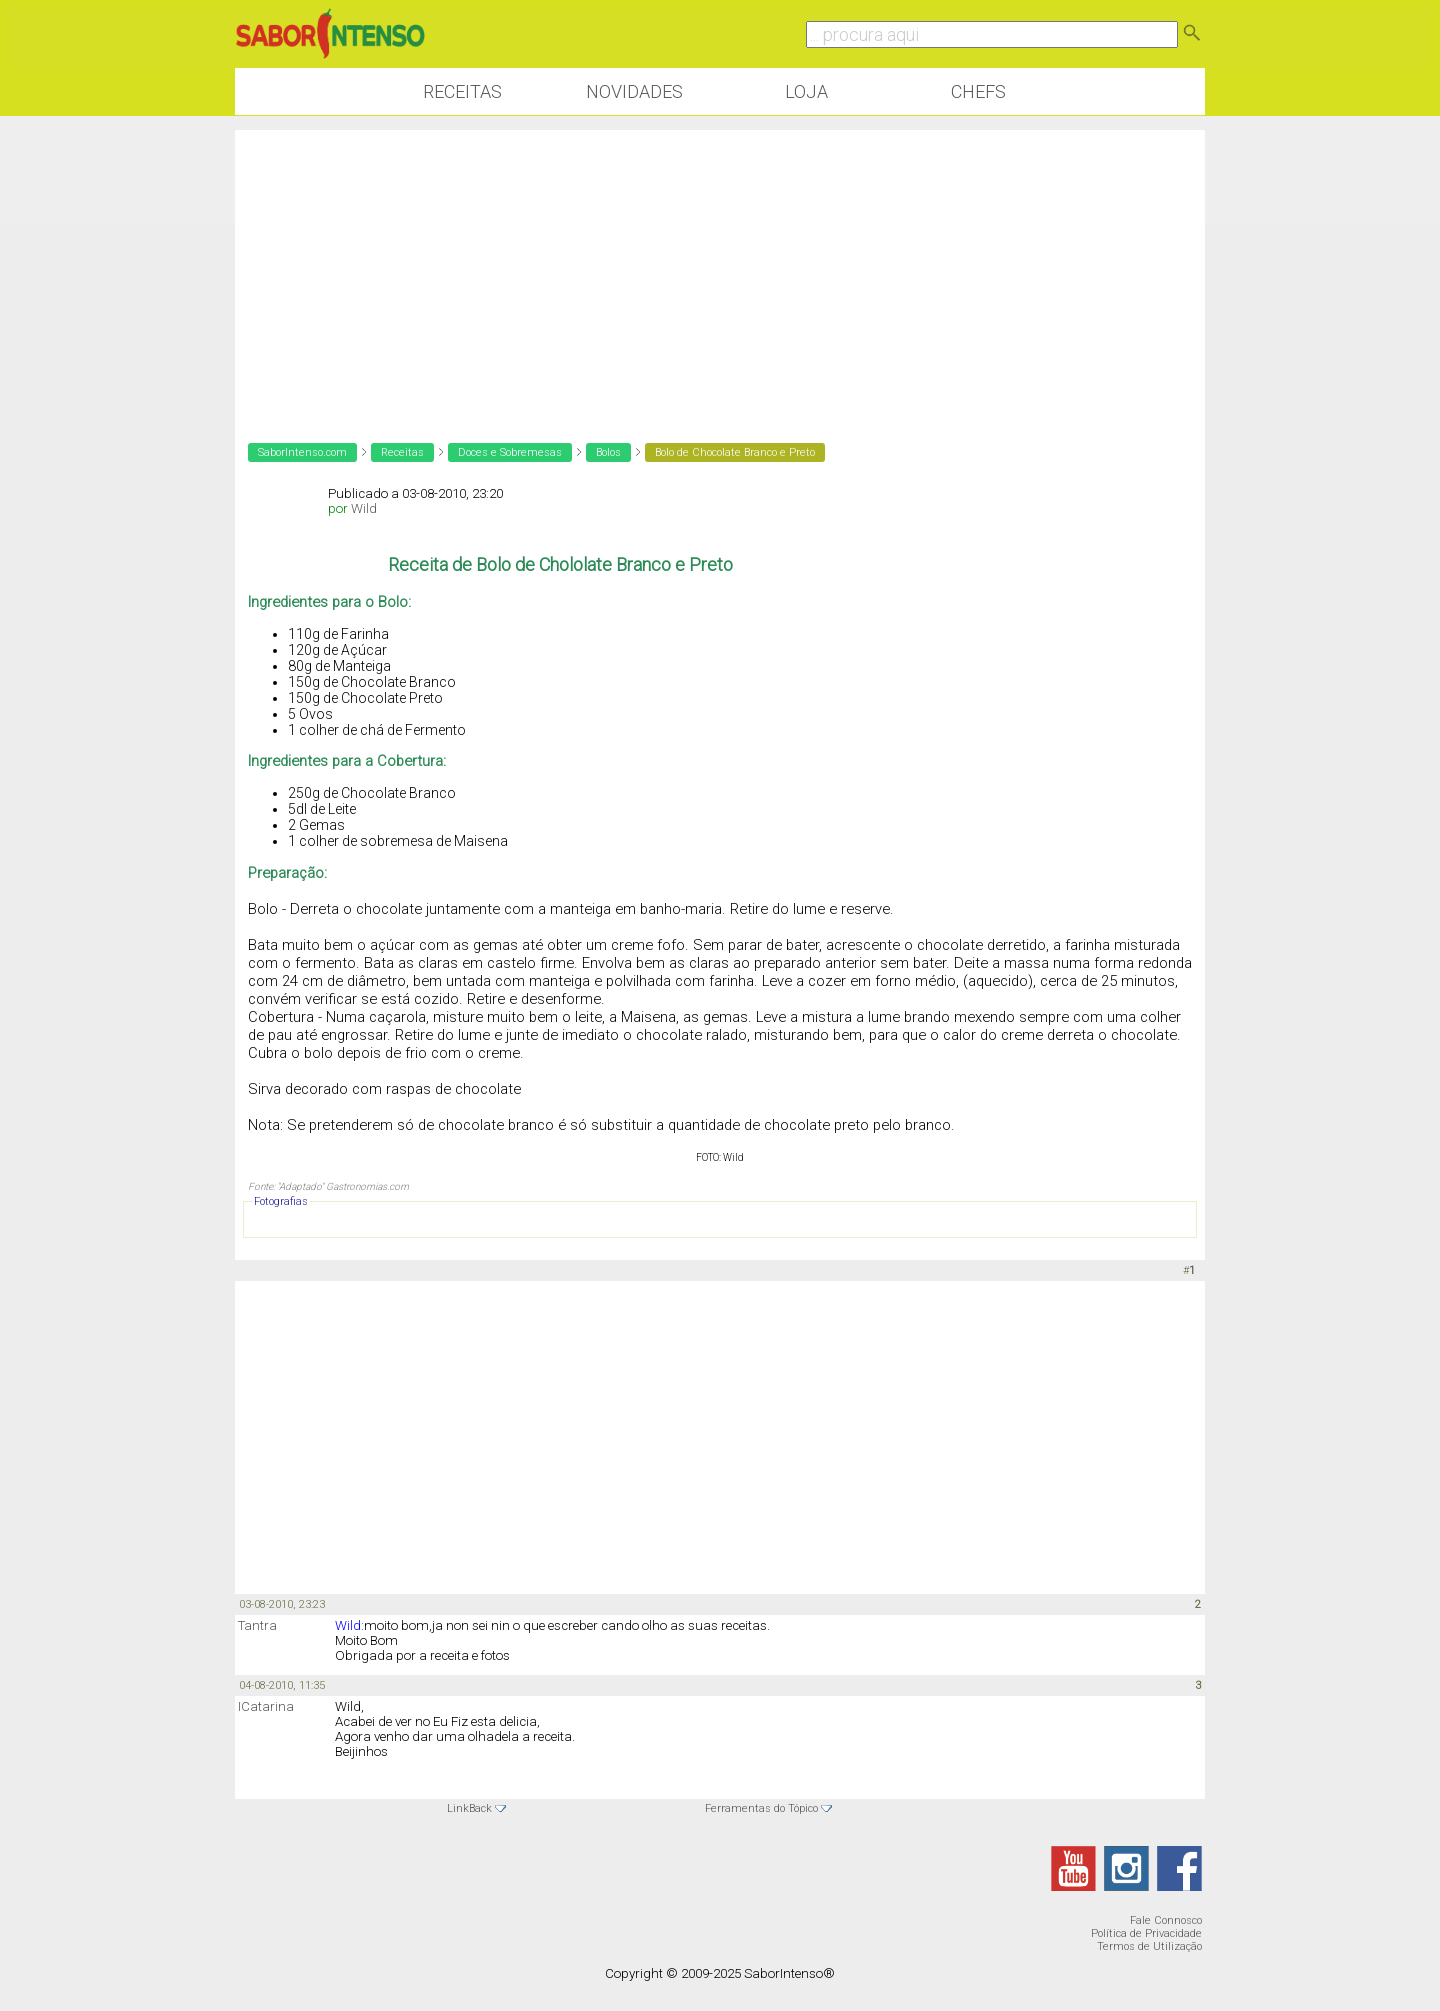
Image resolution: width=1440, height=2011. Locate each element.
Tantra (257, 1625)
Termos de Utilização (1149, 1946)
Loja (806, 91)
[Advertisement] (720, 270)
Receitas (462, 91)
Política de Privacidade (1146, 1933)
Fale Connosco (1166, 1920)
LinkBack (469, 1808)
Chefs (978, 91)
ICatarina (266, 1706)
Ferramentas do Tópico (761, 1808)
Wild (364, 508)
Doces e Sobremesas (510, 452)
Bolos (608, 452)
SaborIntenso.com (302, 452)
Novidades (634, 91)
